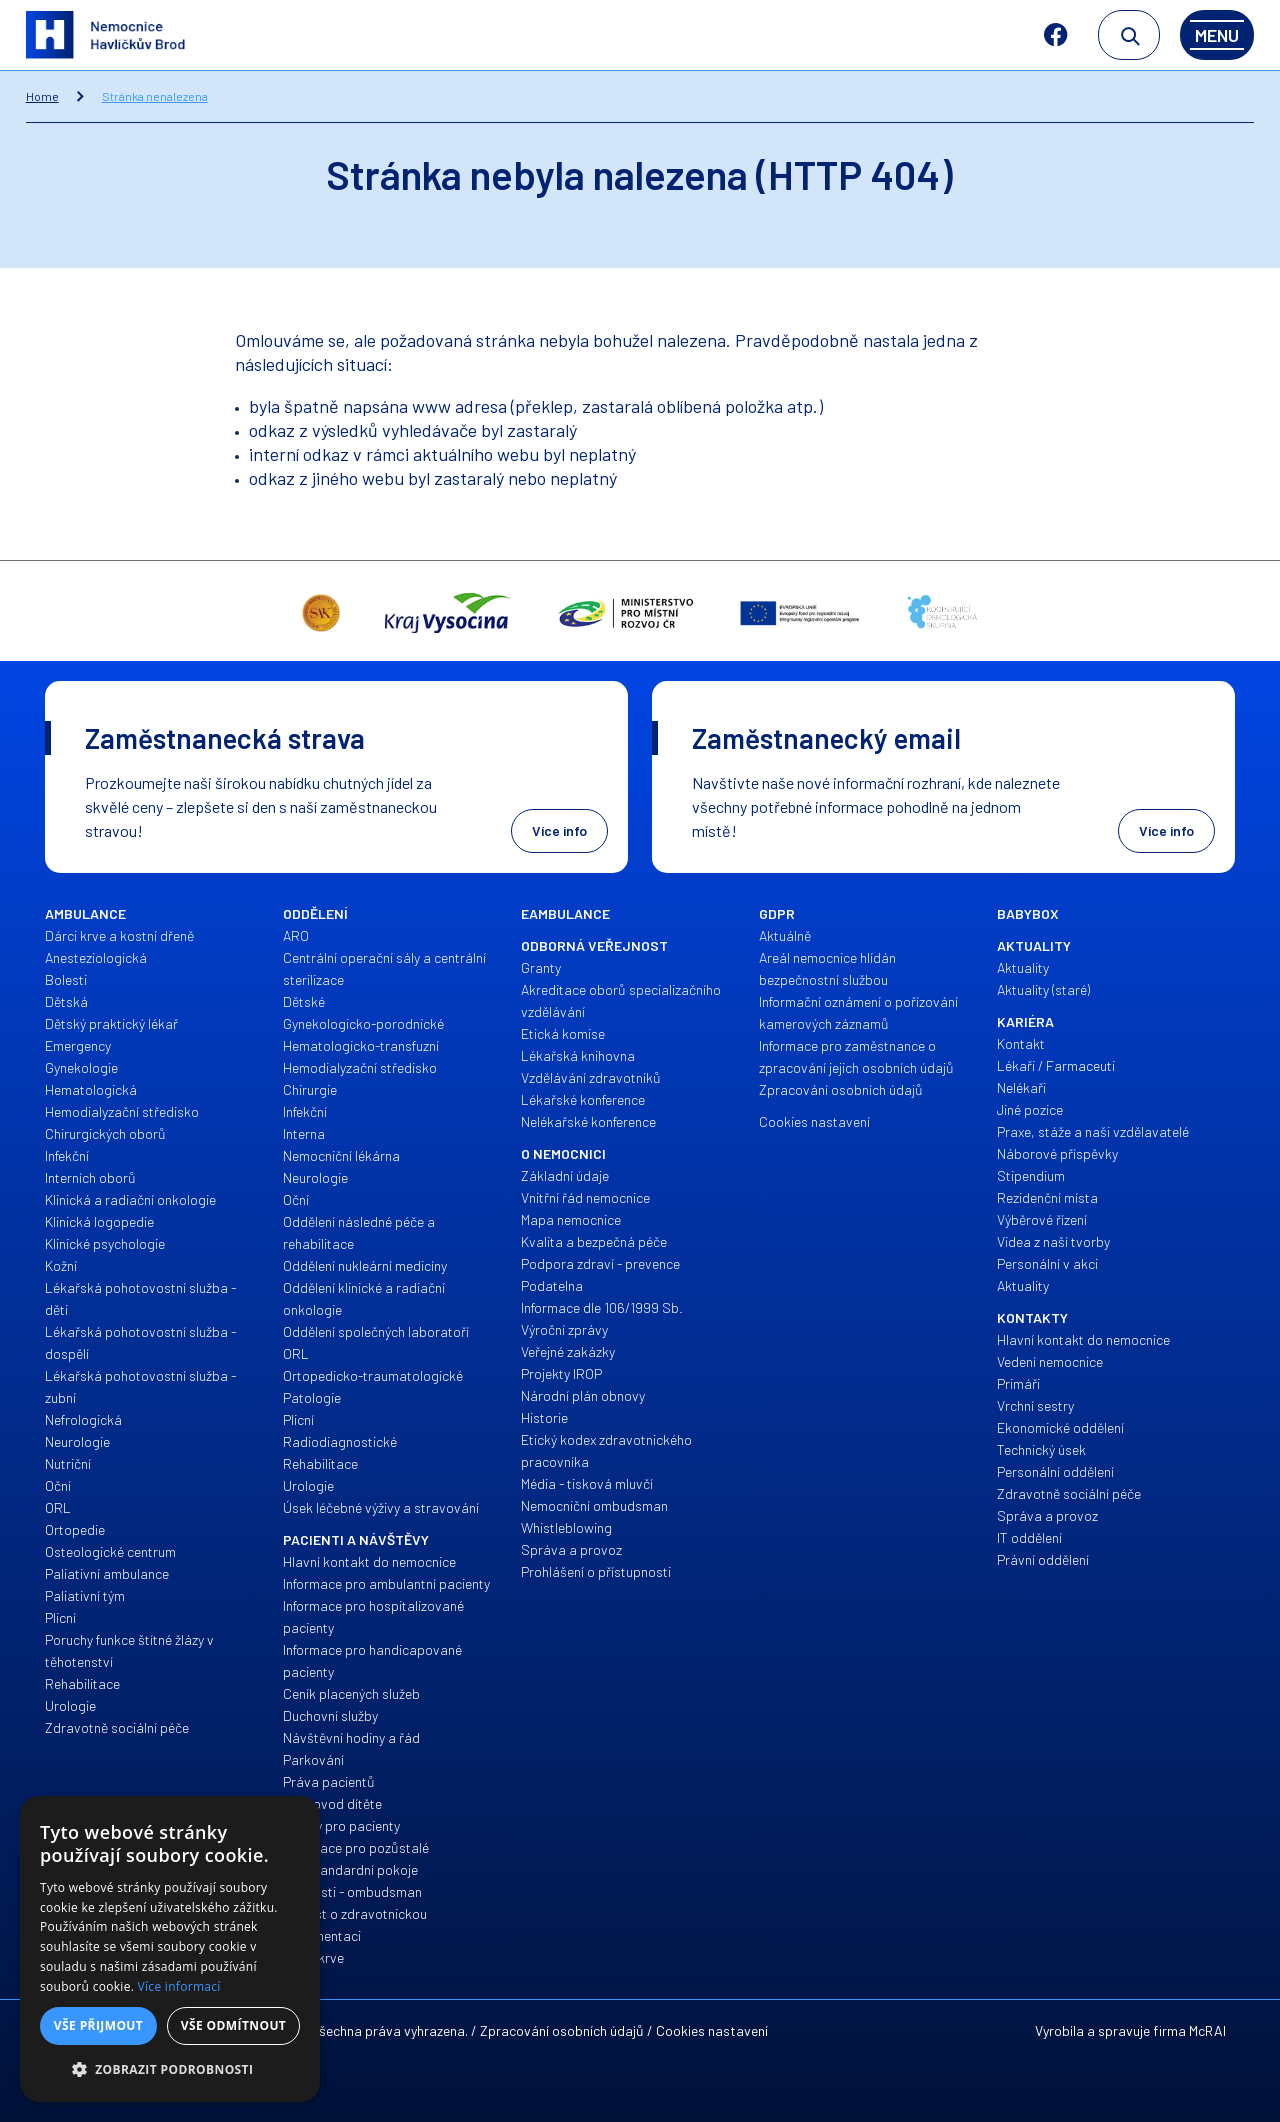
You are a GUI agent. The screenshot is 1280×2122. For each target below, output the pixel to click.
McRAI (1207, 2030)
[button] (170, 2070)
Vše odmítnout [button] (233, 2025)
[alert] (170, 1949)
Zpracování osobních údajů (562, 2030)
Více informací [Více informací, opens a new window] (179, 1986)
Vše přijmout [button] (98, 2025)
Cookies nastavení (712, 2030)
